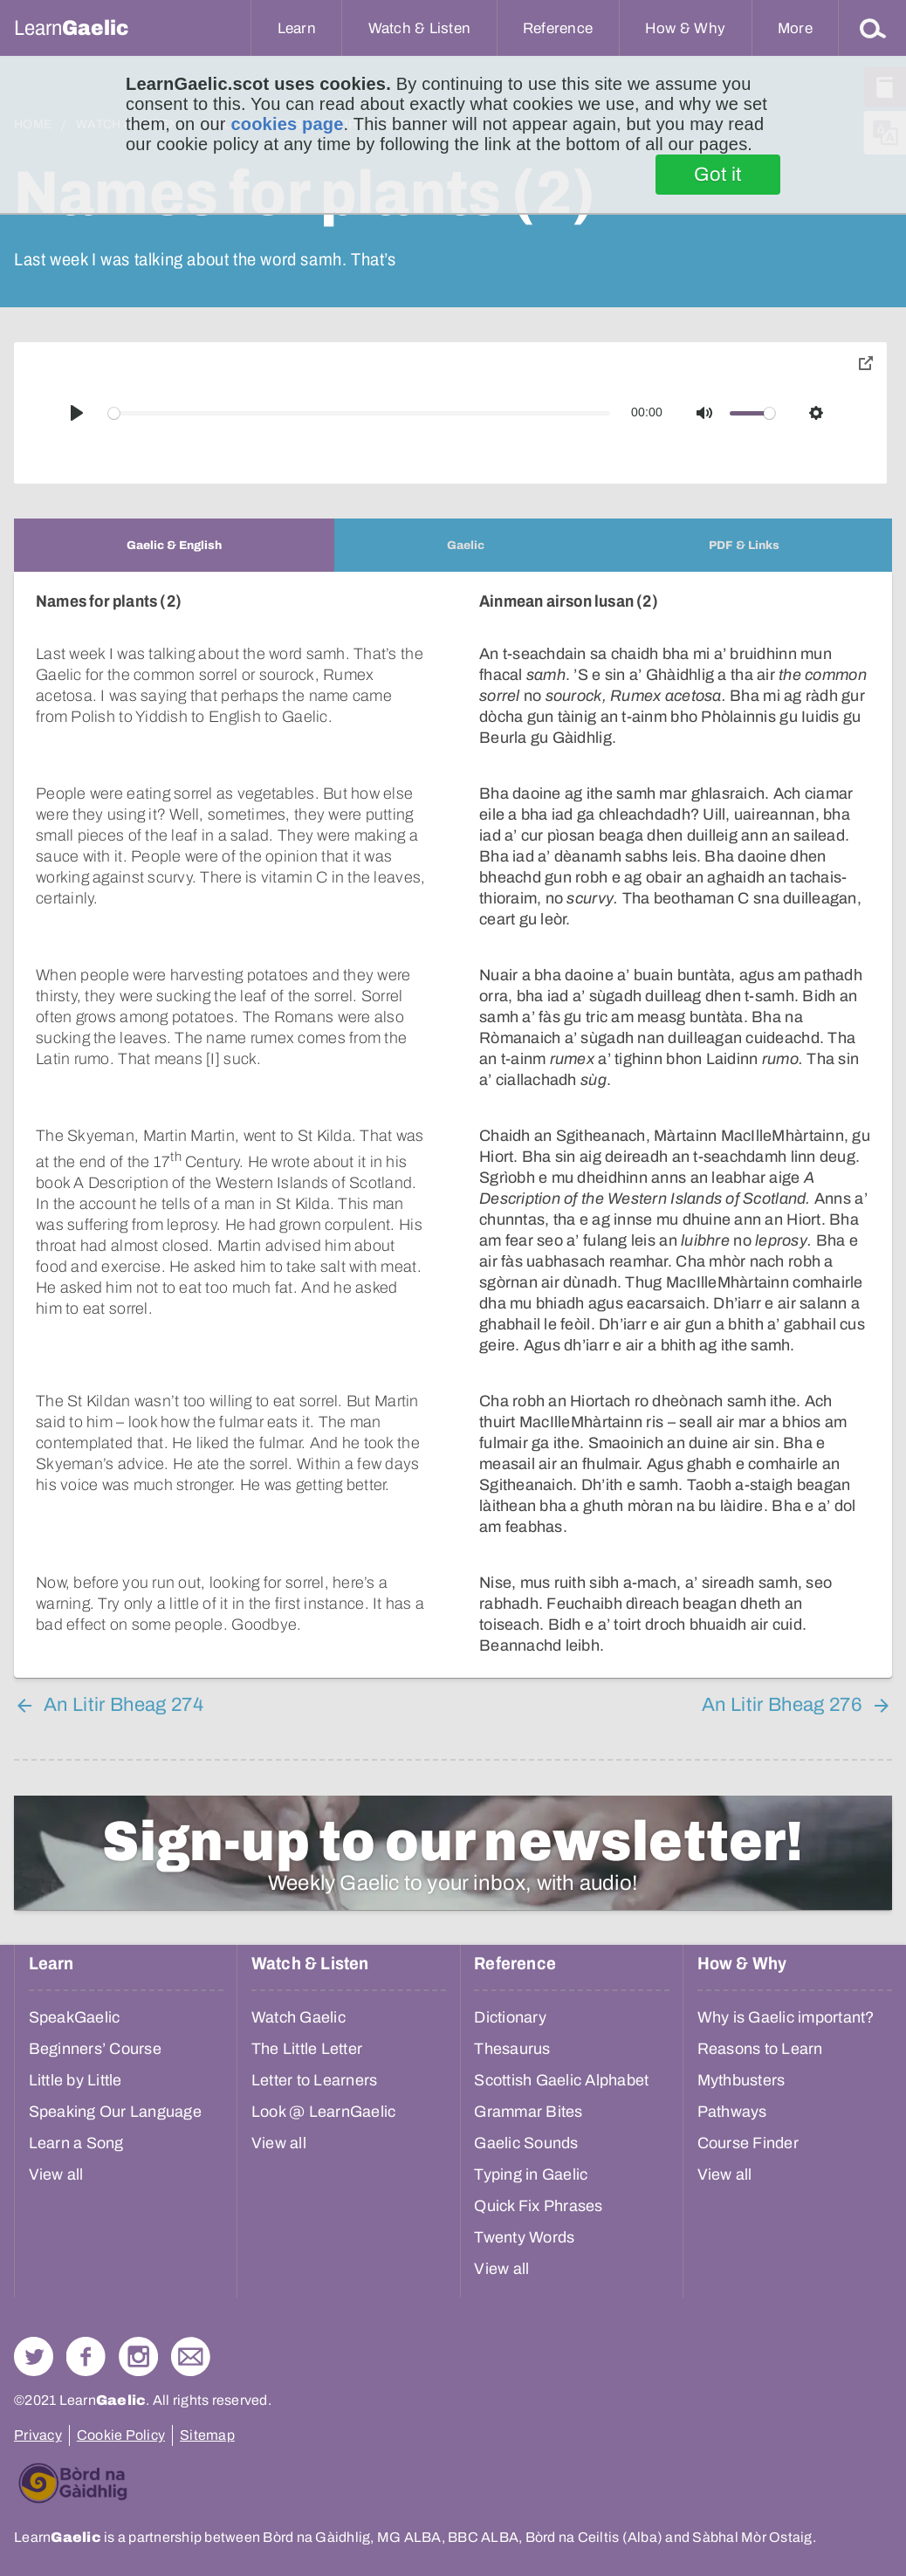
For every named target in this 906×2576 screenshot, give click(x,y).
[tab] (174, 545)
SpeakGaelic (74, 2017)
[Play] (77, 413)
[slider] (359, 413)
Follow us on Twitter (33, 2356)
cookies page (286, 124)
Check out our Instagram (138, 2356)
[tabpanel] (453, 1125)
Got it (718, 174)
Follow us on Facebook (86, 2356)
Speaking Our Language (115, 2111)
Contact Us (190, 2356)
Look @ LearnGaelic (323, 2111)
